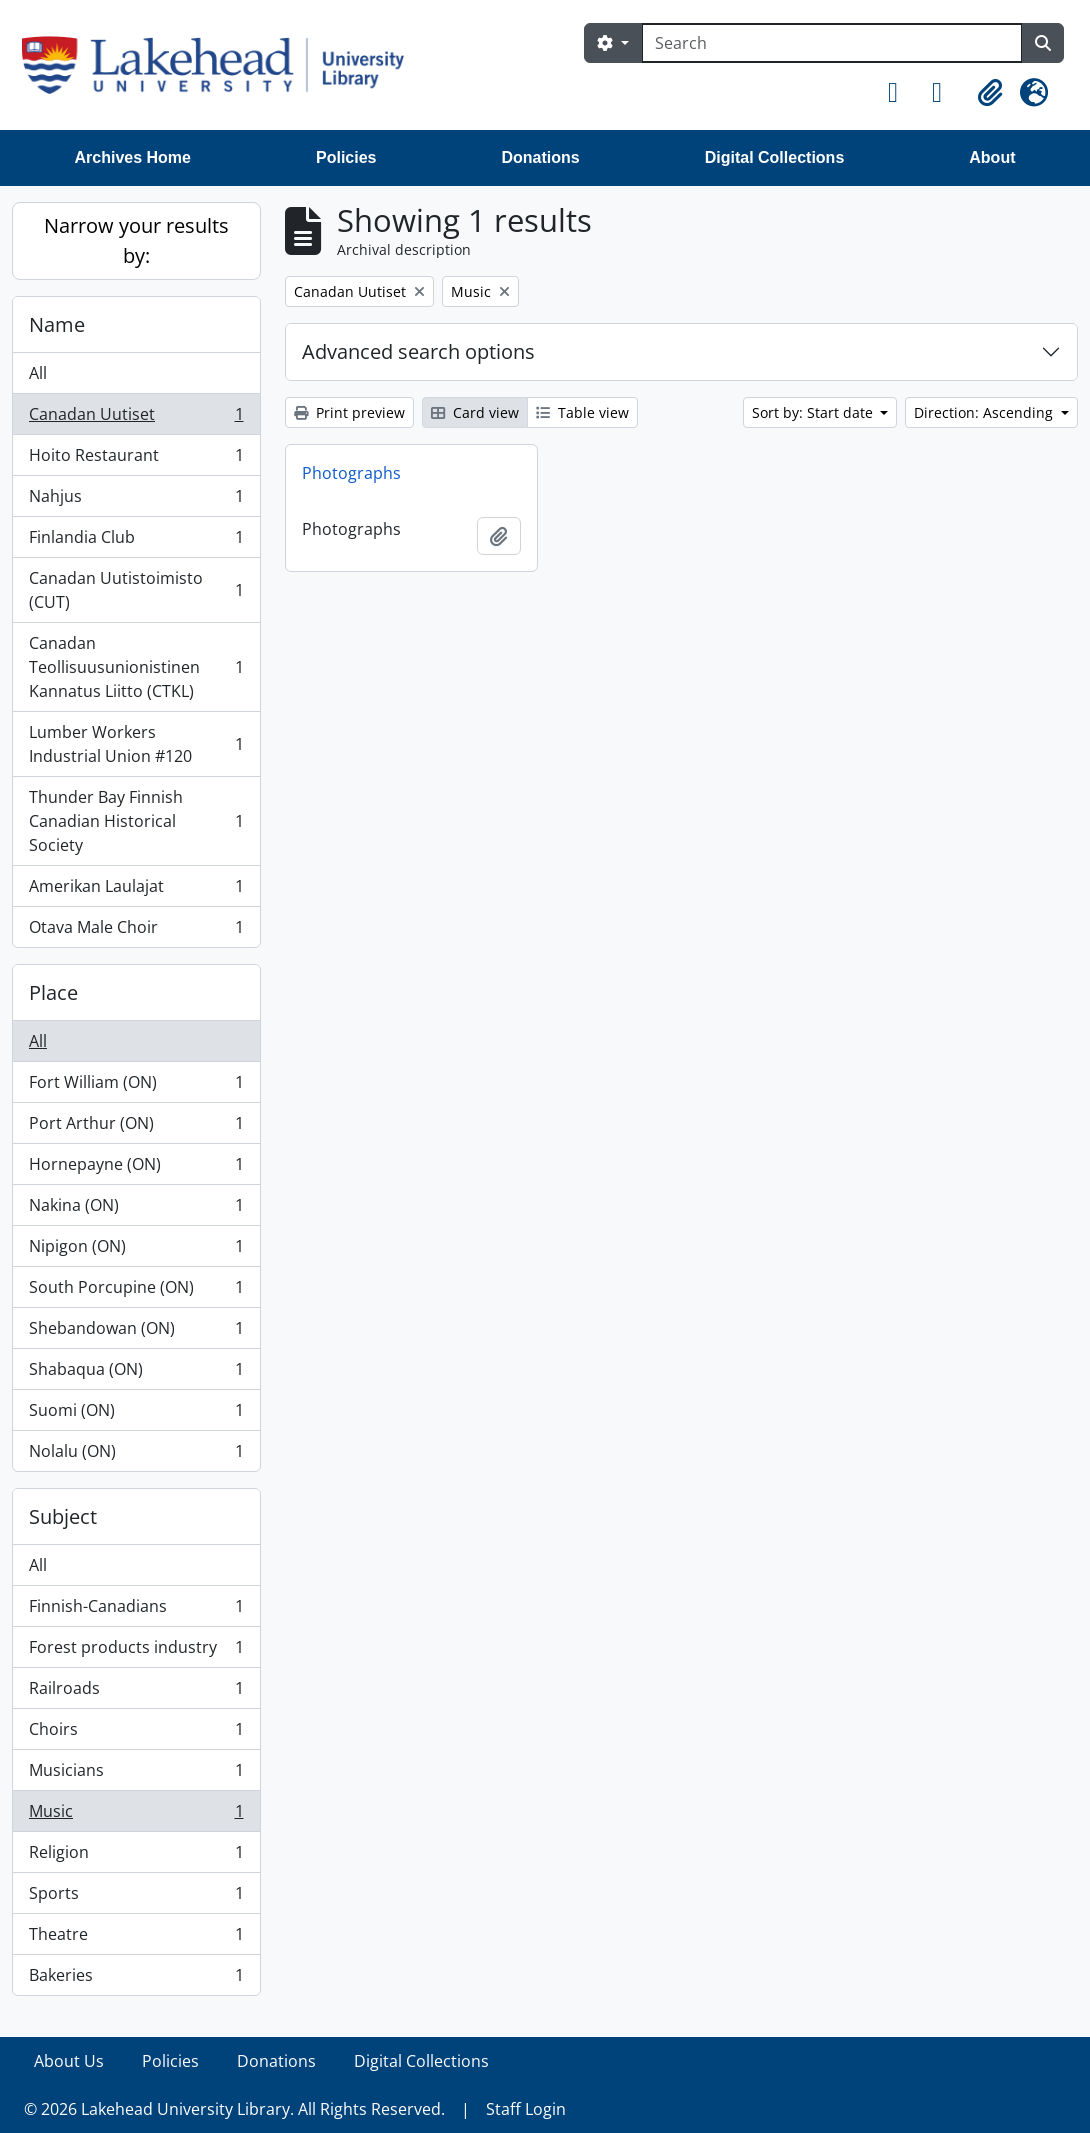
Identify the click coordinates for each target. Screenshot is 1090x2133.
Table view (582, 412)
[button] (902, 93)
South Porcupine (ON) (136, 1291)
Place (53, 992)
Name (57, 324)
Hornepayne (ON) (136, 1168)
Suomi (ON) (136, 1414)
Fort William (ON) (136, 1086)
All (38, 373)
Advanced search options (418, 351)
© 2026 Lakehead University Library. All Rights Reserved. (234, 2109)
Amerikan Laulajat (136, 890)
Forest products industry (136, 1651)
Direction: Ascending (985, 412)
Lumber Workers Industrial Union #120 (136, 744)
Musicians (136, 1774)
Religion (136, 1856)
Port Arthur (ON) (136, 1127)
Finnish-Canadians (136, 1610)
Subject (63, 1516)
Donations (540, 157)
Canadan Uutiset (136, 418)
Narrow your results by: (136, 240)
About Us (69, 2061)
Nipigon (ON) (136, 1250)
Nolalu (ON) (136, 1455)
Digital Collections (775, 157)
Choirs (136, 1733)
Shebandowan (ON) (136, 1332)
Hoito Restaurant (136, 459)
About (992, 157)
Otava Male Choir (136, 931)
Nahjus (136, 500)
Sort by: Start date (814, 412)
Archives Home (133, 157)
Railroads (136, 1692)
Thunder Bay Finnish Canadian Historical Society (136, 821)
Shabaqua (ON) (136, 1373)
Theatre (136, 1938)
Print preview (349, 412)
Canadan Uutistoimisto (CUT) (136, 590)
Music (136, 1815)
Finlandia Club (136, 541)
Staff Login (526, 2109)
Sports (136, 1897)
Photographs (351, 473)
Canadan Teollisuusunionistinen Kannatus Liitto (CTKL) (136, 667)
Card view (475, 412)
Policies (346, 157)
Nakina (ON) (136, 1209)
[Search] (832, 43)
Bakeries (136, 1979)
